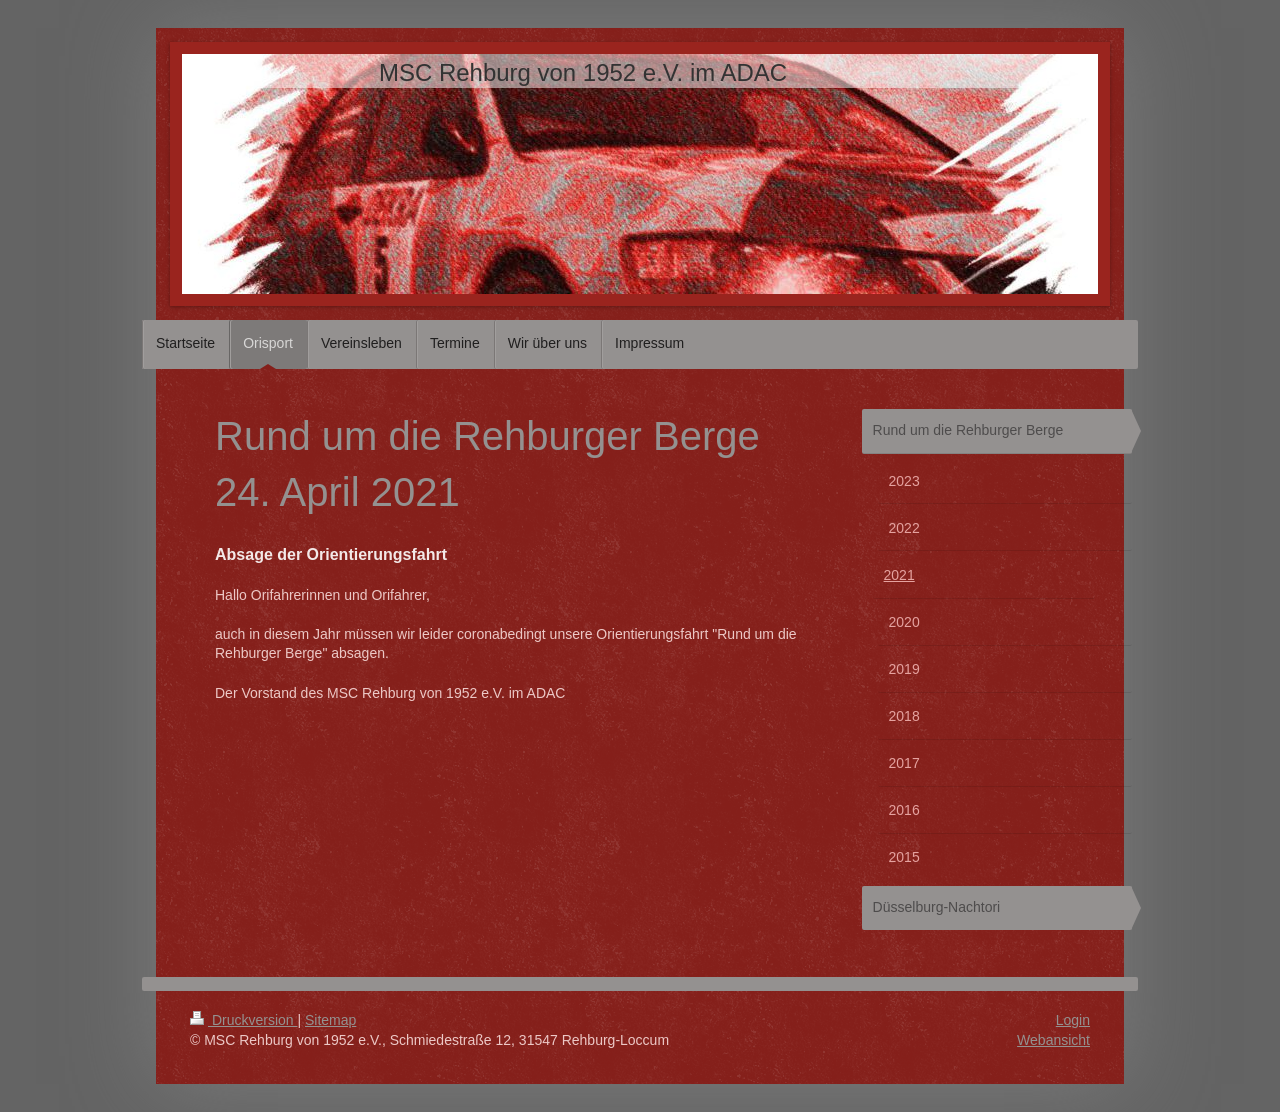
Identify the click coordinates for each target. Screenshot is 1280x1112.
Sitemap (330, 1020)
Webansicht (1053, 1040)
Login (1073, 1020)
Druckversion (243, 1020)
